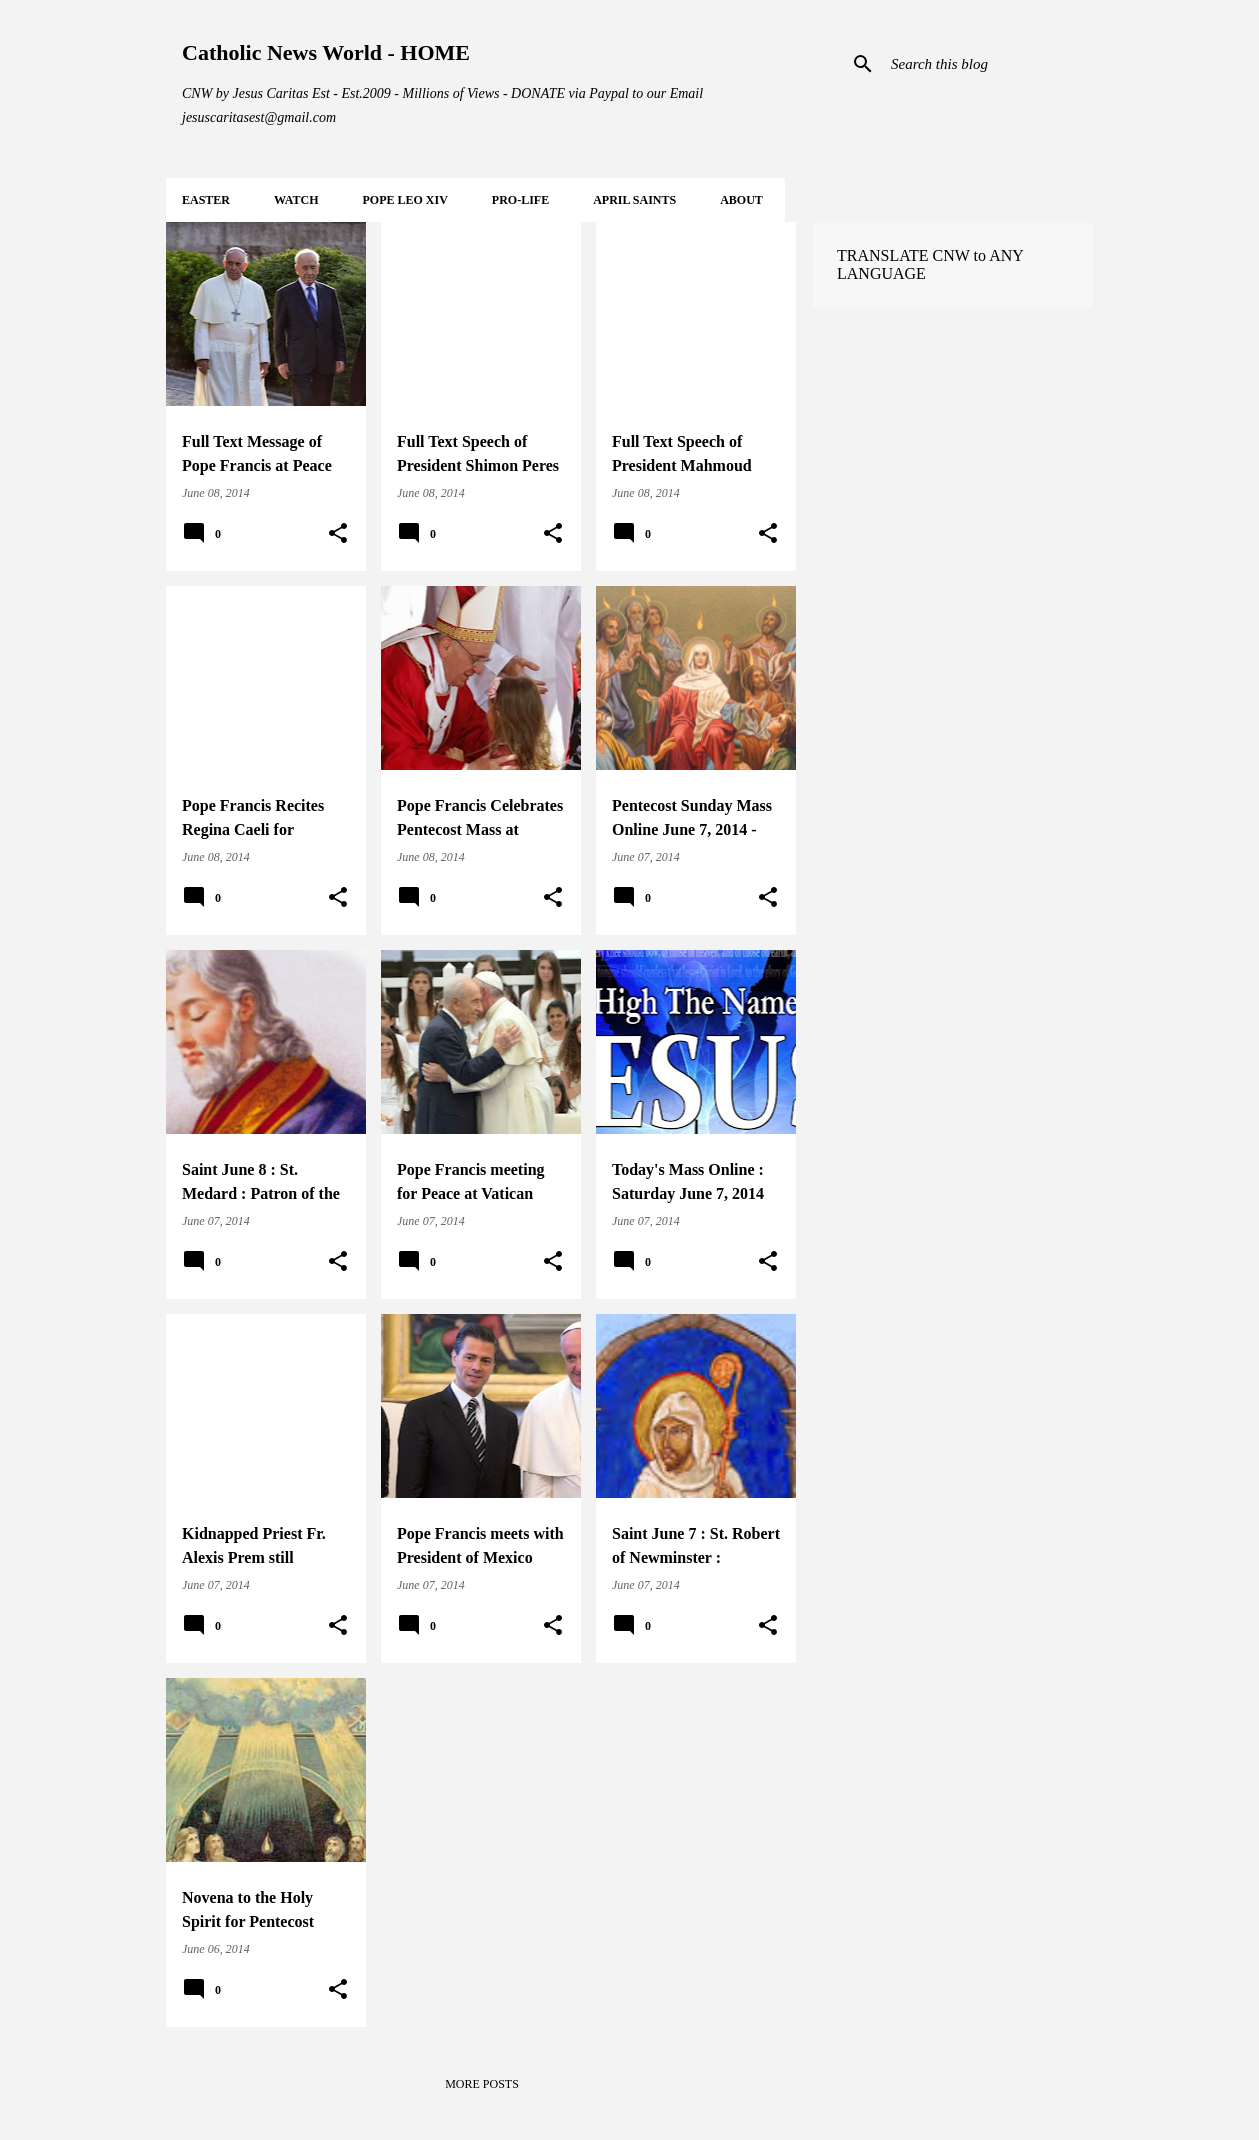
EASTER (206, 200)
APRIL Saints (634, 200)
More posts (482, 2084)
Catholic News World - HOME (326, 52)
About (741, 200)
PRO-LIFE (520, 200)
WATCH (296, 200)
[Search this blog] (988, 64)
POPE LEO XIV (404, 200)
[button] (338, 534)
